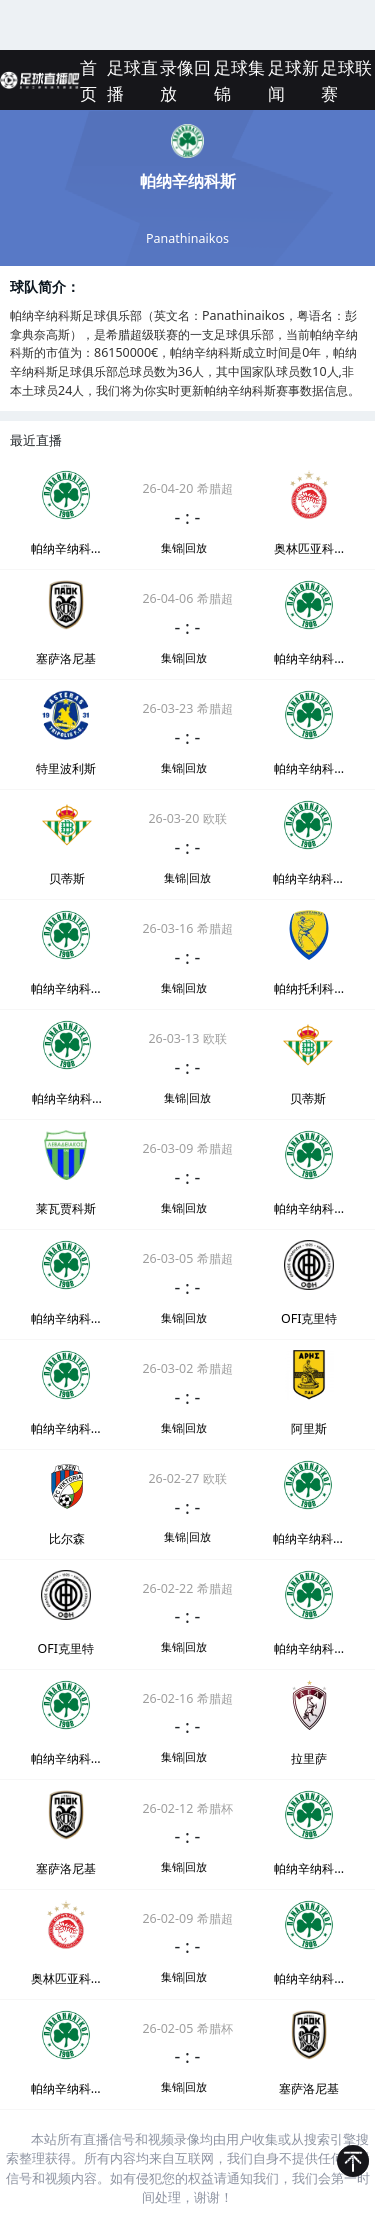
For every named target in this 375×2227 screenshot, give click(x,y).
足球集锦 (239, 80)
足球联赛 (346, 80)
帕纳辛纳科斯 (66, 548)
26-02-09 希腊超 (187, 1918)
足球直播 (132, 80)
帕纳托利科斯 (309, 988)
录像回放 (185, 80)
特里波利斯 (66, 768)
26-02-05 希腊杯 (187, 2028)
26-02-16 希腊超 (187, 1698)
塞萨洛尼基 (66, 658)
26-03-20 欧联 (187, 818)
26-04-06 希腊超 (187, 598)
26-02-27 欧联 (187, 1478)
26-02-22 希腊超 (187, 1588)
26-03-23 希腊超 (187, 708)
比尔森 (67, 1538)
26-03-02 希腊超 (187, 1368)
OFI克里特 (309, 1318)
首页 (88, 80)
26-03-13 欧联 (187, 1038)
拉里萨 (309, 1758)
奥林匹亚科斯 (309, 548)
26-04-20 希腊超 (187, 488)
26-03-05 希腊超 (187, 1258)
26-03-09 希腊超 (187, 1148)
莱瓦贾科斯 (66, 1208)
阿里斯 (309, 1428)
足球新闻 (293, 80)
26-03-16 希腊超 (187, 928)
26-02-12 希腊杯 (187, 1808)
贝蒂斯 (67, 878)
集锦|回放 (184, 548)
